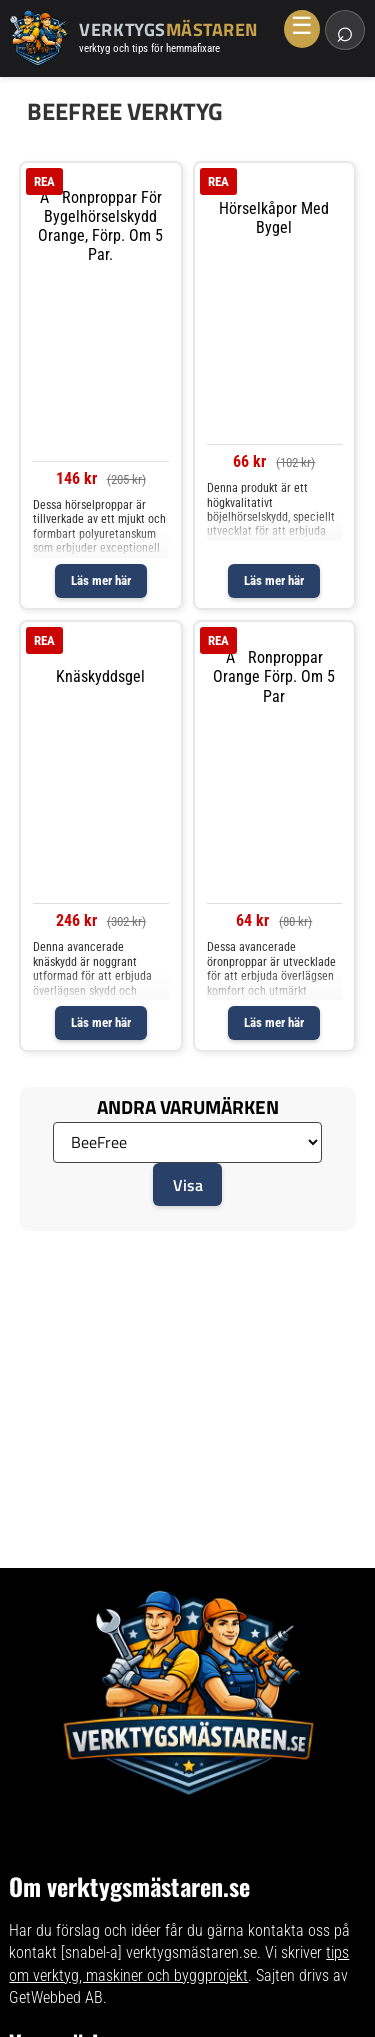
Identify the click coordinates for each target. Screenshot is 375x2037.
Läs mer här (101, 580)
